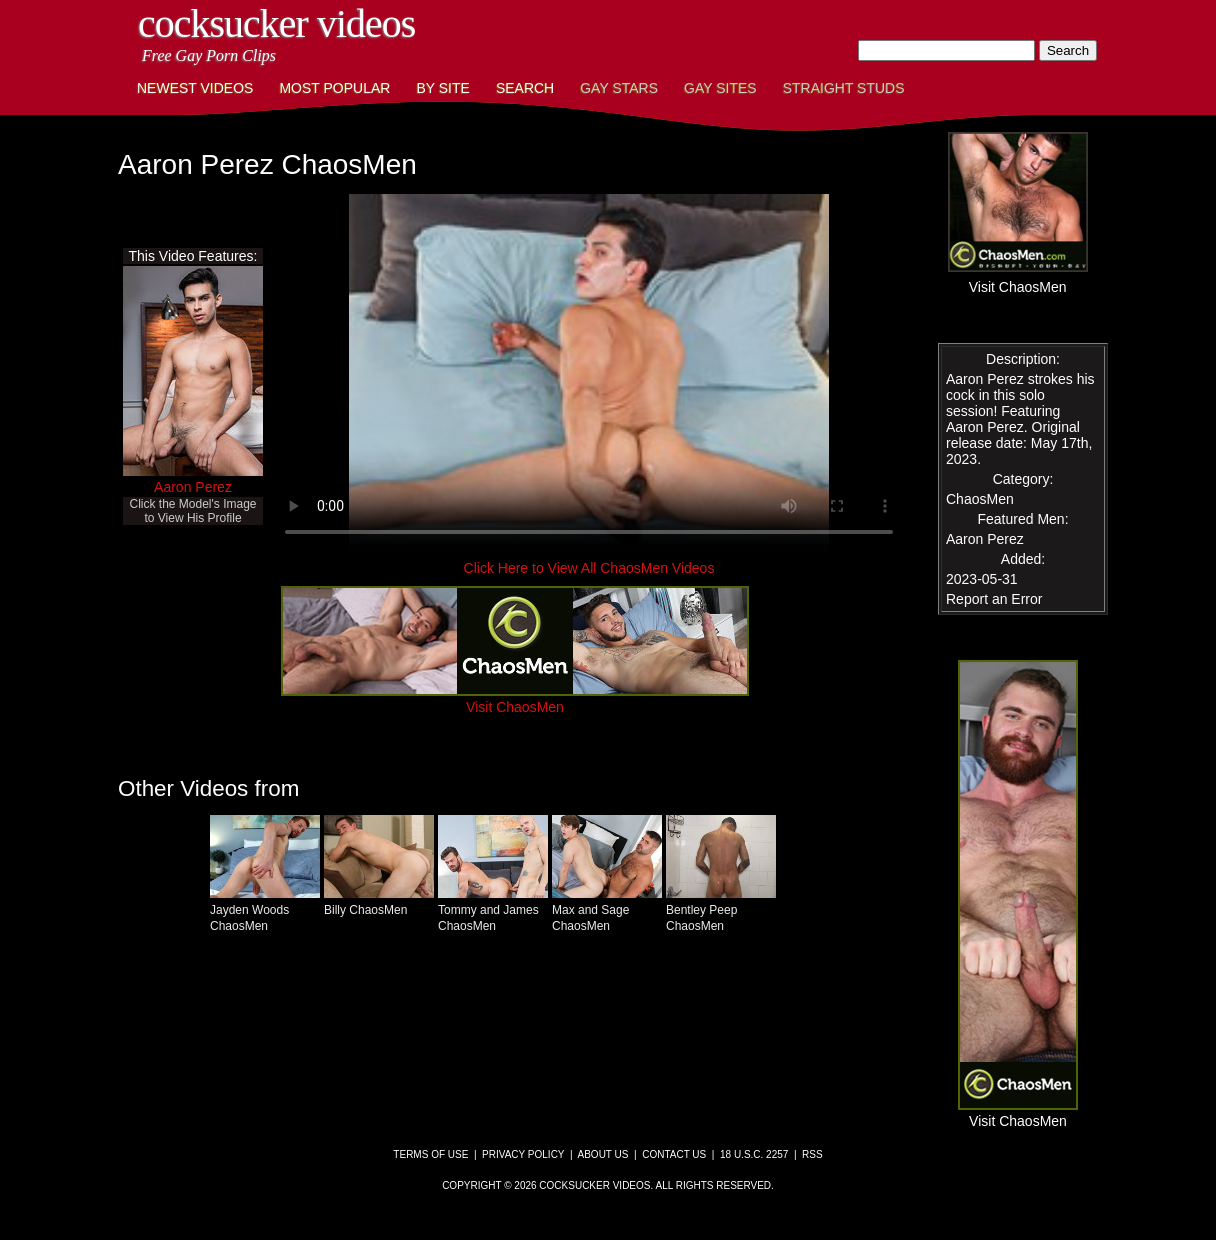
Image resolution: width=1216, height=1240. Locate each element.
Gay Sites (720, 88)
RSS (812, 1154)
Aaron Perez (193, 487)
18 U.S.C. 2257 (754, 1154)
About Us (603, 1154)
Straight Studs (844, 88)
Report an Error (994, 599)
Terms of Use (430, 1154)
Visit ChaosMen (515, 699)
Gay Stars (619, 88)
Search (525, 88)
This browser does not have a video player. (589, 374)
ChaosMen (980, 499)
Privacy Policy (523, 1154)
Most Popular (334, 88)
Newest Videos (195, 88)
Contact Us (674, 1154)
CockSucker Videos (276, 23)
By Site (442, 88)
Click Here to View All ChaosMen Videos (589, 568)
